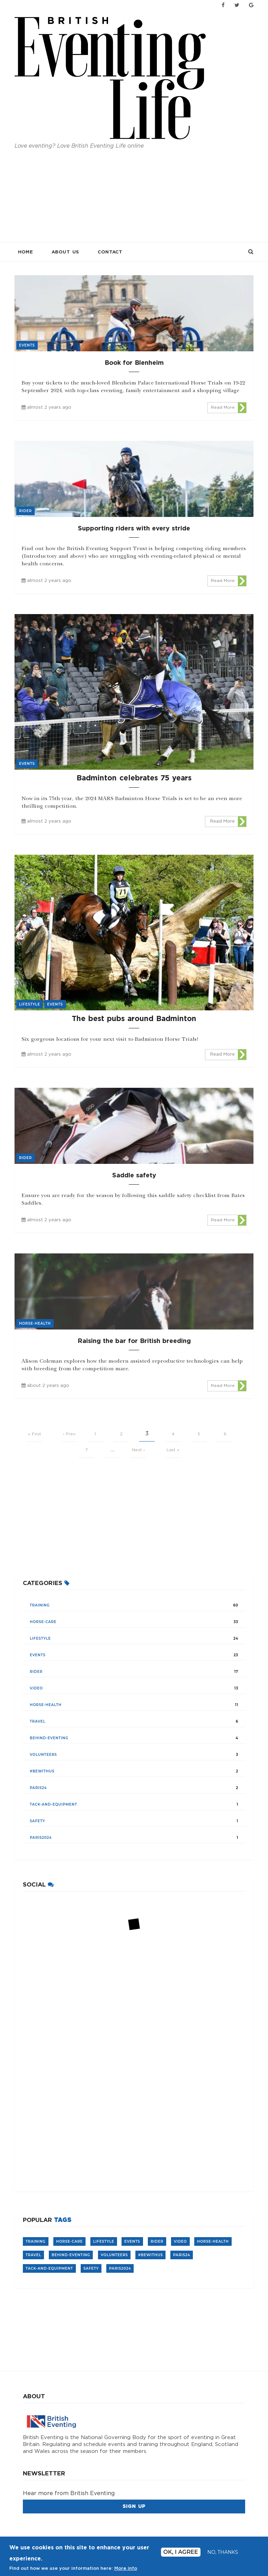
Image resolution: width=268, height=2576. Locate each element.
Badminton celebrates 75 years (134, 778)
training (40, 1605)
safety (37, 1821)
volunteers (43, 1754)
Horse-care (43, 1622)
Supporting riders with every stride (134, 529)
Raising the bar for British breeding (134, 1341)
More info (125, 2568)
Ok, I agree (180, 2552)
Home (25, 252)
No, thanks (222, 2552)
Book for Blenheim (134, 363)
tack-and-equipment (53, 1804)
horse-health (46, 1705)
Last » (173, 1450)
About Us (65, 252)
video (36, 1688)
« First (34, 1434)
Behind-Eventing (49, 1738)
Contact (110, 252)
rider (36, 1671)
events (38, 1655)
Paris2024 (41, 1837)
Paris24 (38, 1788)
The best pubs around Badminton (134, 1018)
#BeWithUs (42, 1771)
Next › (138, 1450)
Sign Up (134, 2506)
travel (37, 1721)
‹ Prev (69, 1434)
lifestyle (40, 1638)
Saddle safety (134, 1176)
